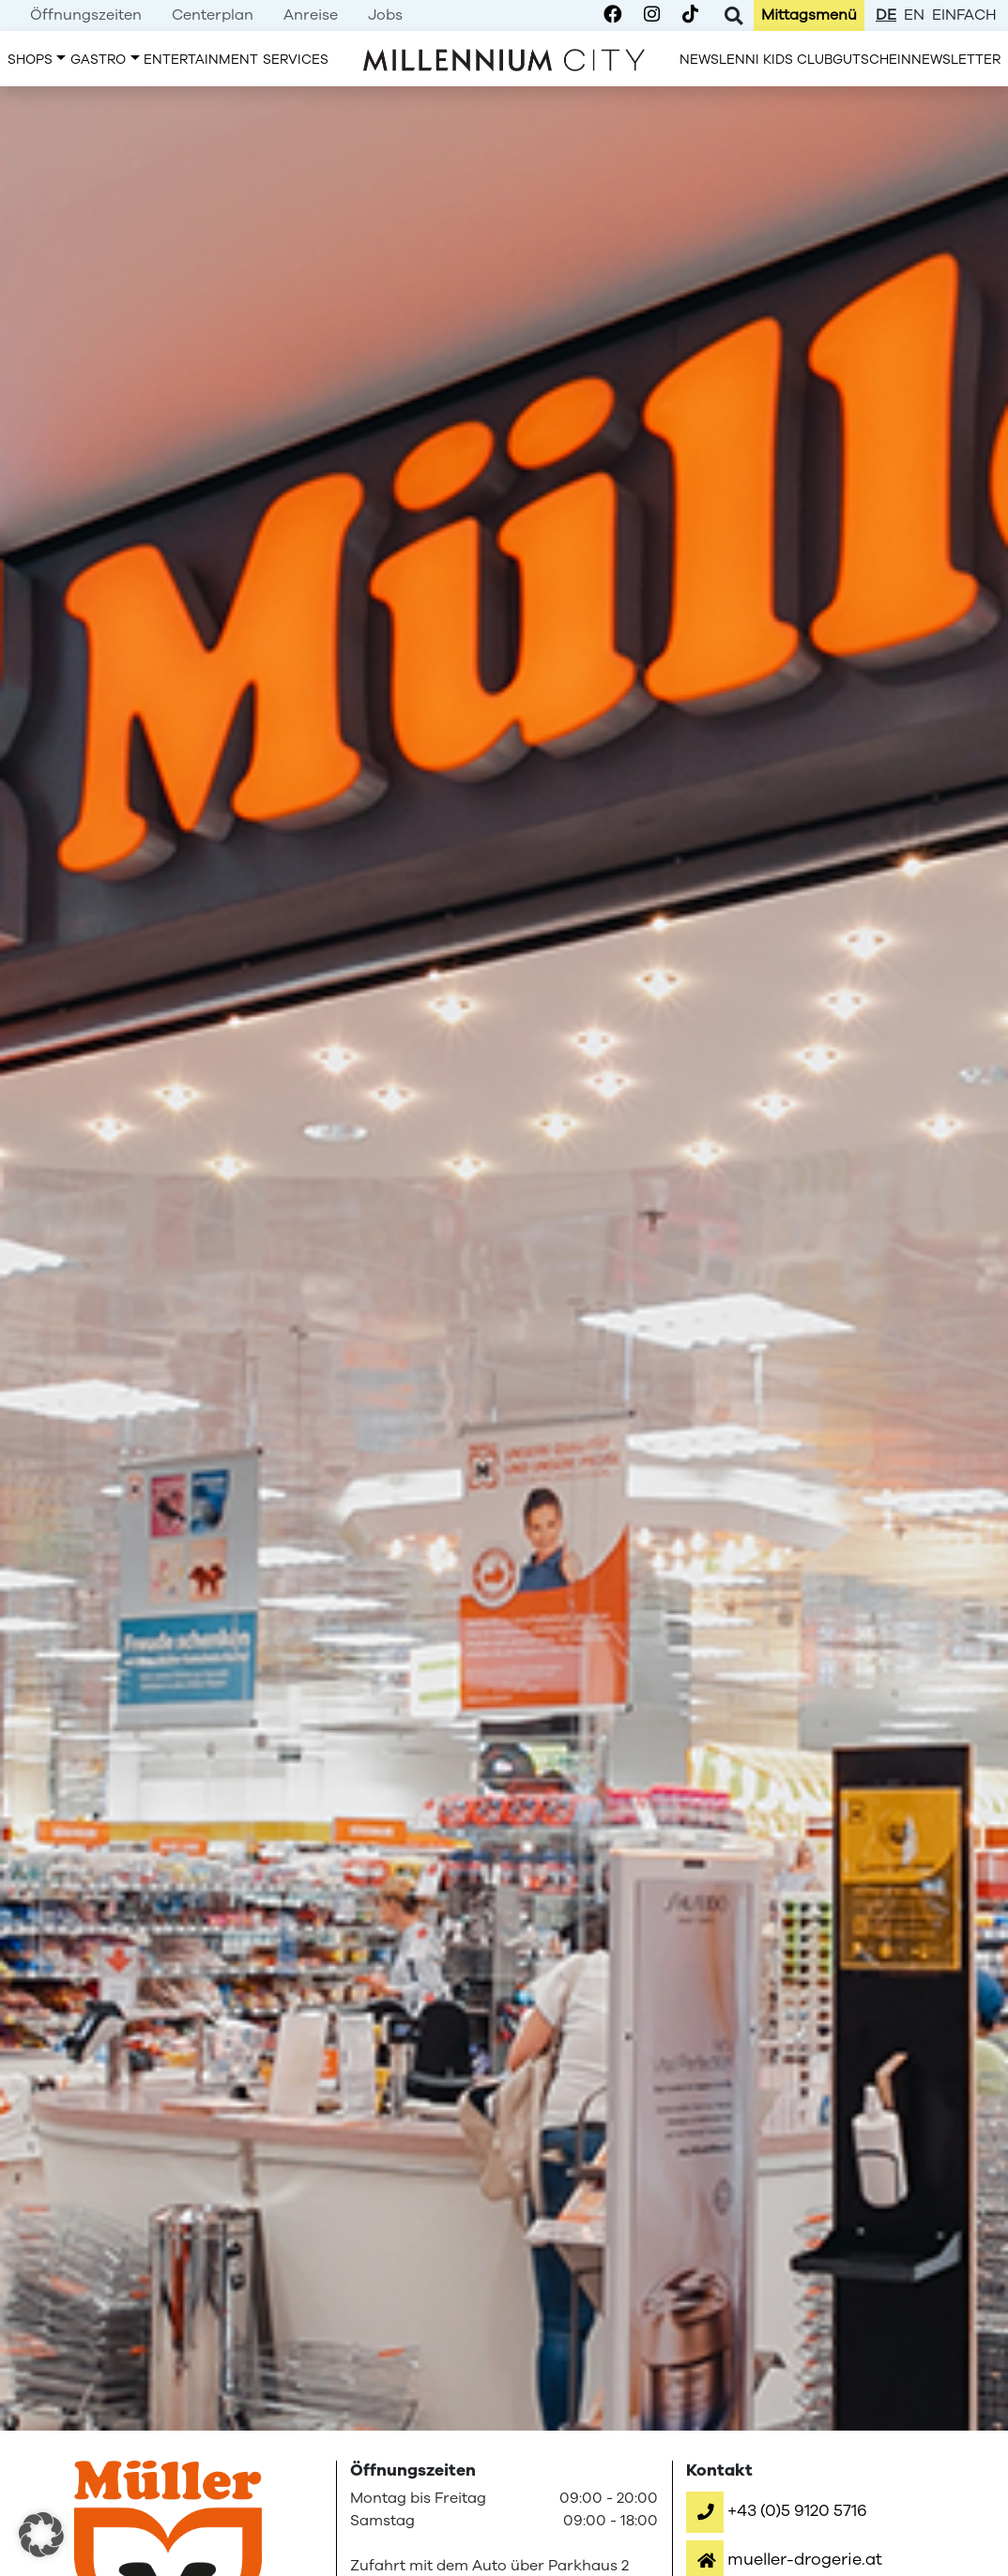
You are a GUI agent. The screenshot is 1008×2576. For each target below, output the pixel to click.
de (886, 15)
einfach (964, 15)
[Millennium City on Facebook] (612, 15)
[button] (776, 2510)
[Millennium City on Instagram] (651, 15)
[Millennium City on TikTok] (690, 15)
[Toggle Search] (733, 15)
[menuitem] (86, 15)
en (914, 15)
